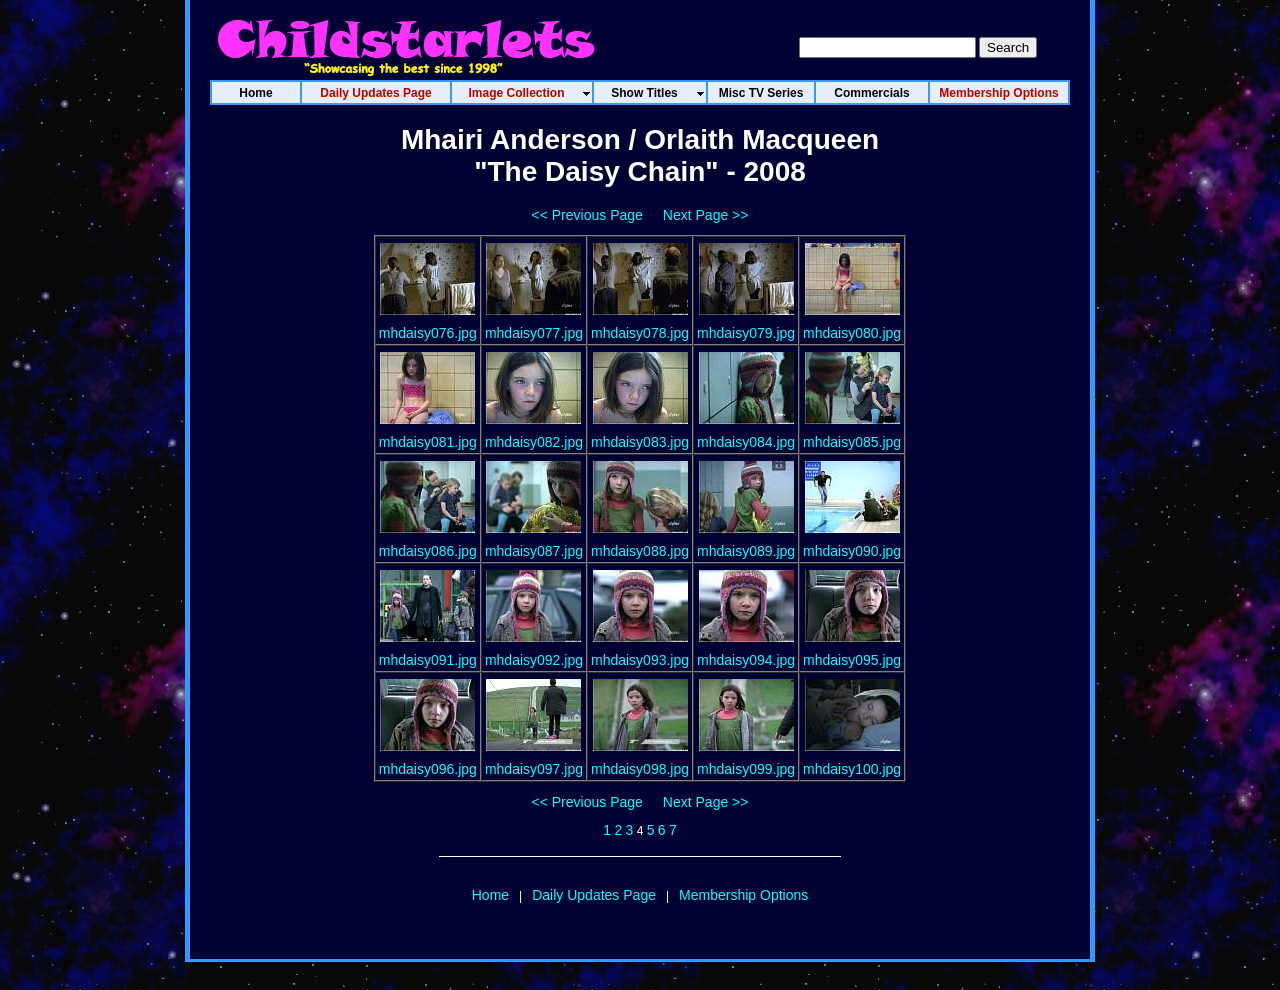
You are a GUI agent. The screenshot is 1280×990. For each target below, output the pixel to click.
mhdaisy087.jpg (534, 551)
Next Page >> (706, 215)
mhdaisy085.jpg (852, 442)
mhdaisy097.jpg (534, 769)
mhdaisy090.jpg (852, 551)
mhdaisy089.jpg (746, 551)
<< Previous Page (587, 215)
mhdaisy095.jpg (852, 660)
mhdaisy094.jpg (746, 660)
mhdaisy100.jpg (852, 769)
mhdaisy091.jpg (428, 660)
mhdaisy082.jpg (534, 442)
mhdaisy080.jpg (852, 333)
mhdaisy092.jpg (534, 660)
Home (490, 895)
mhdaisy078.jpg (640, 333)
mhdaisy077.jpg (534, 333)
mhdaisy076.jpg (428, 333)
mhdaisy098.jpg (640, 769)
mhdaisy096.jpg (428, 769)
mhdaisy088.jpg (640, 551)
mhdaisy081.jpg (428, 442)
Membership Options (743, 895)
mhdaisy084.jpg (746, 442)
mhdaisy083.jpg (640, 442)
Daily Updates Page (594, 895)
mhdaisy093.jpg (640, 660)
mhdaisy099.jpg (746, 769)
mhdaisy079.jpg (746, 333)
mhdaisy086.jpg (428, 551)
